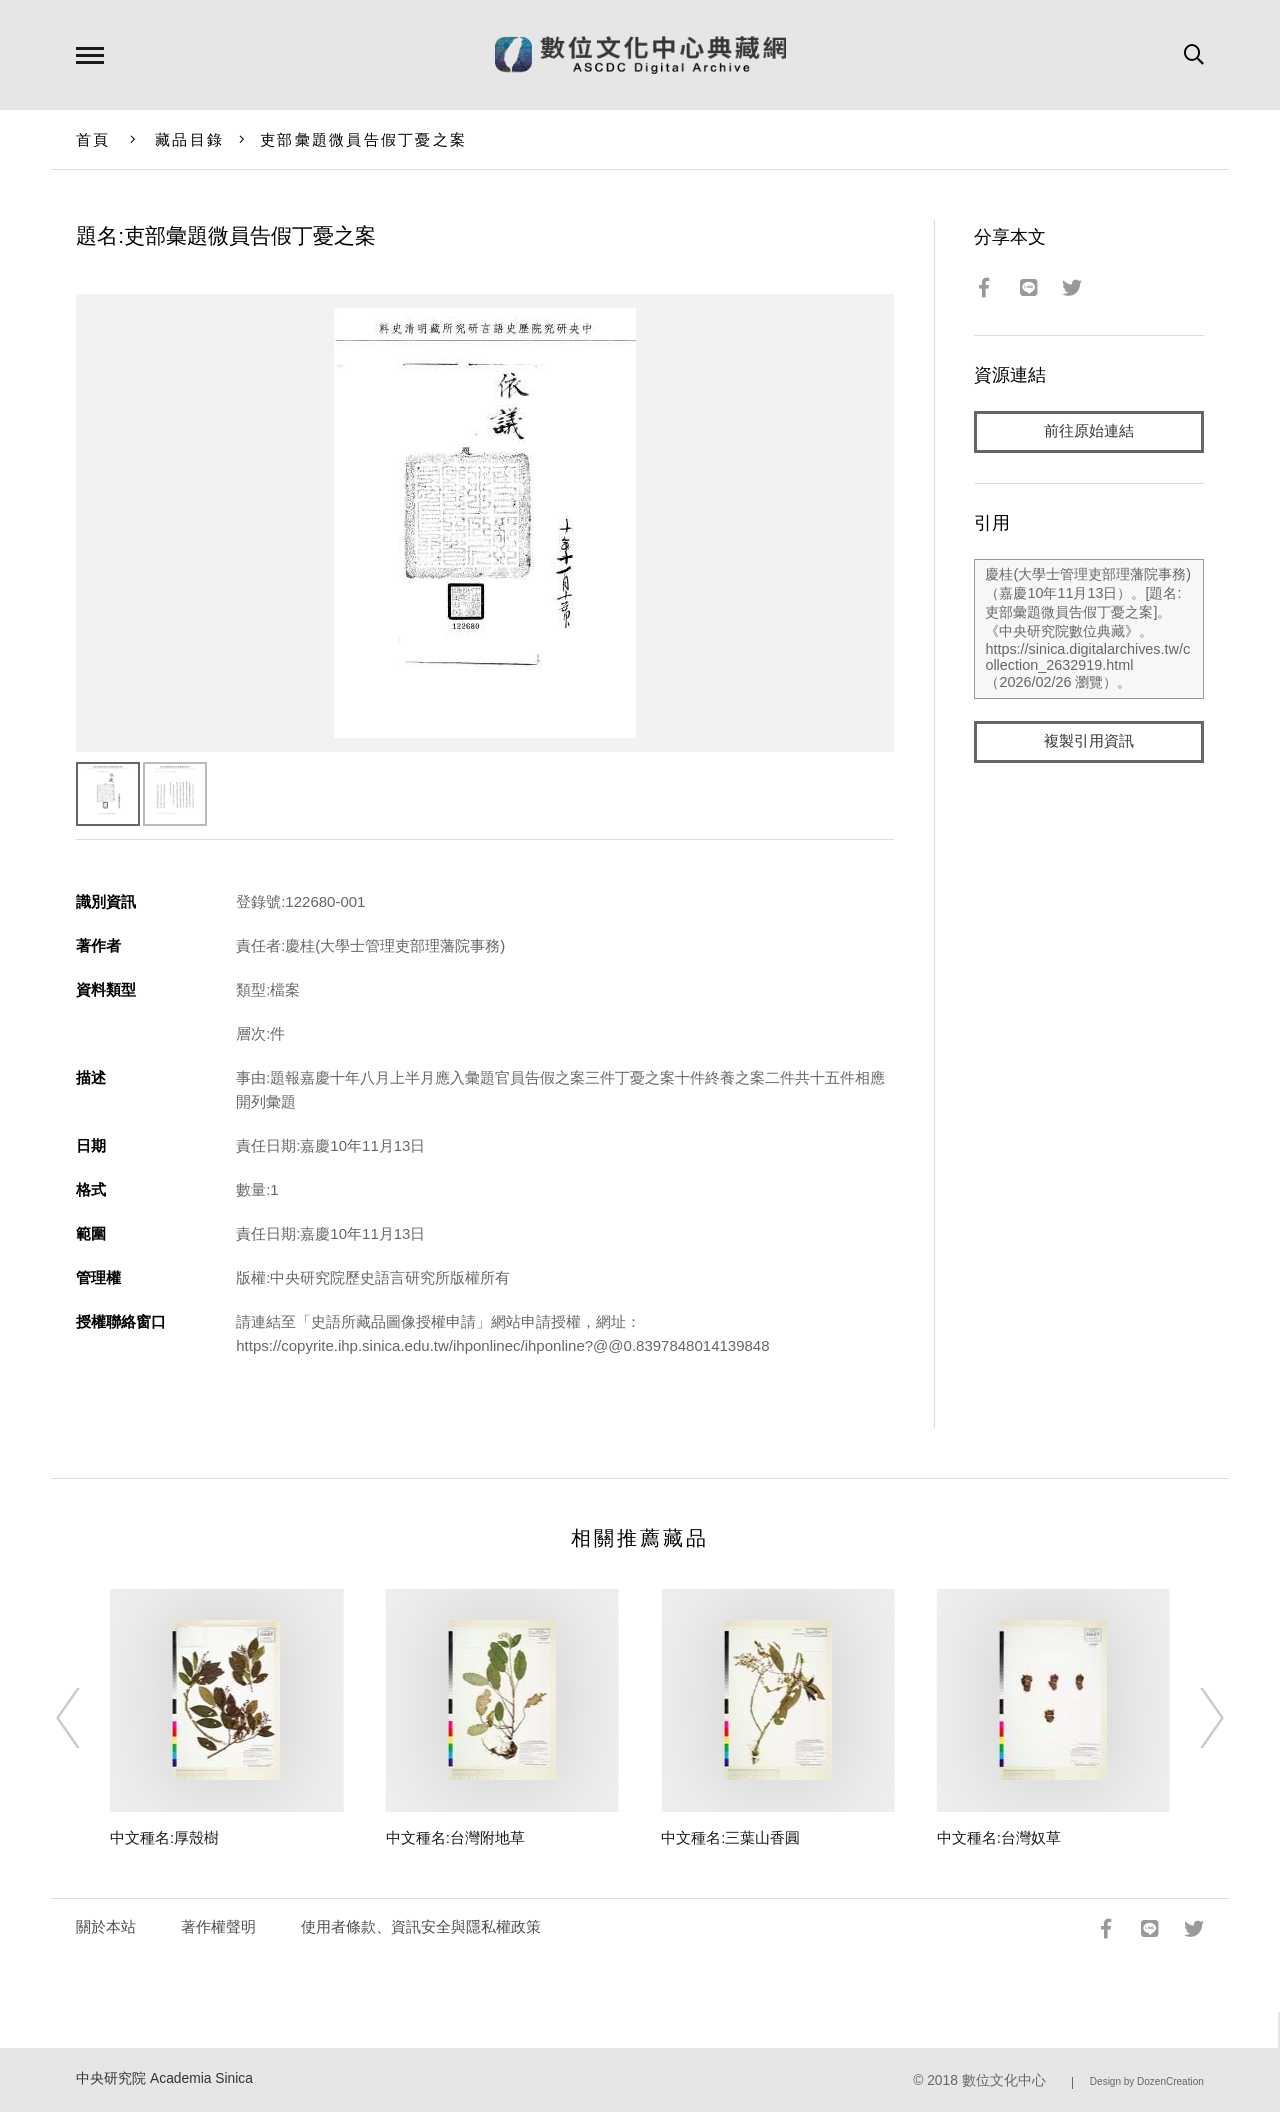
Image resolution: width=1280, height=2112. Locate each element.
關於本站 (106, 1926)
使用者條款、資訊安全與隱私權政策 (421, 1926)
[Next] (1194, 1718)
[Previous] (86, 1718)
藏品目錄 (189, 139)
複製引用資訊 (1089, 741)
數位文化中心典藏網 (640, 55)
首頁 (93, 139)
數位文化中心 (1004, 2080)
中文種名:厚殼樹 (164, 1837)
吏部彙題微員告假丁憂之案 (363, 139)
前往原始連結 (1089, 431)
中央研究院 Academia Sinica (164, 2078)
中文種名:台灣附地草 (455, 1837)
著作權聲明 (218, 1926)
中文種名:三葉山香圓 (730, 1837)
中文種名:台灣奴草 (999, 1837)
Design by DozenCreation (1147, 2081)
